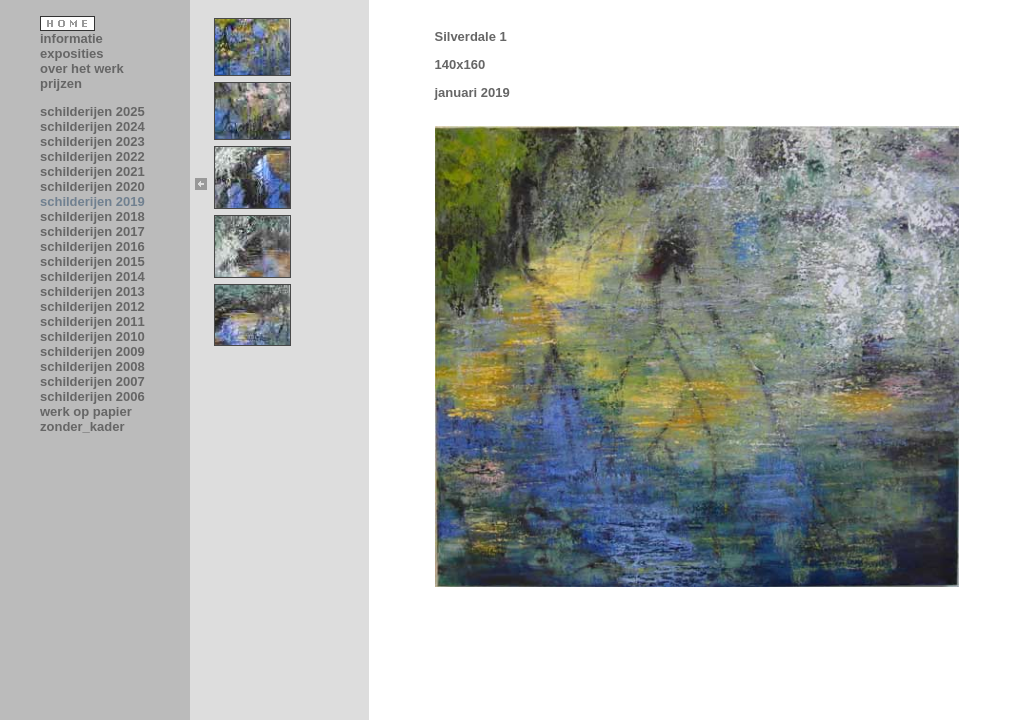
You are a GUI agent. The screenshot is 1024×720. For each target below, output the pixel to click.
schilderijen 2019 (92, 201)
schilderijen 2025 (92, 111)
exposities (72, 53)
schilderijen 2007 (92, 381)
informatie (71, 38)
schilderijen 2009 (92, 351)
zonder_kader (82, 426)
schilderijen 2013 (92, 291)
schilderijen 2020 (92, 186)
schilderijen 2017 (92, 231)
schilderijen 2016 (92, 246)
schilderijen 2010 (92, 336)
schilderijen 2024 (92, 126)
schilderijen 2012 (92, 306)
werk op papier (86, 411)
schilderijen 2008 (92, 366)
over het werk (82, 68)
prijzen (61, 83)
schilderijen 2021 (92, 171)
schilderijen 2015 (92, 261)
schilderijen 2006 (92, 396)
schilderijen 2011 (92, 321)
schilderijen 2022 (92, 156)
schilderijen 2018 (92, 216)
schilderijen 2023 (92, 141)
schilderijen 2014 (92, 276)
